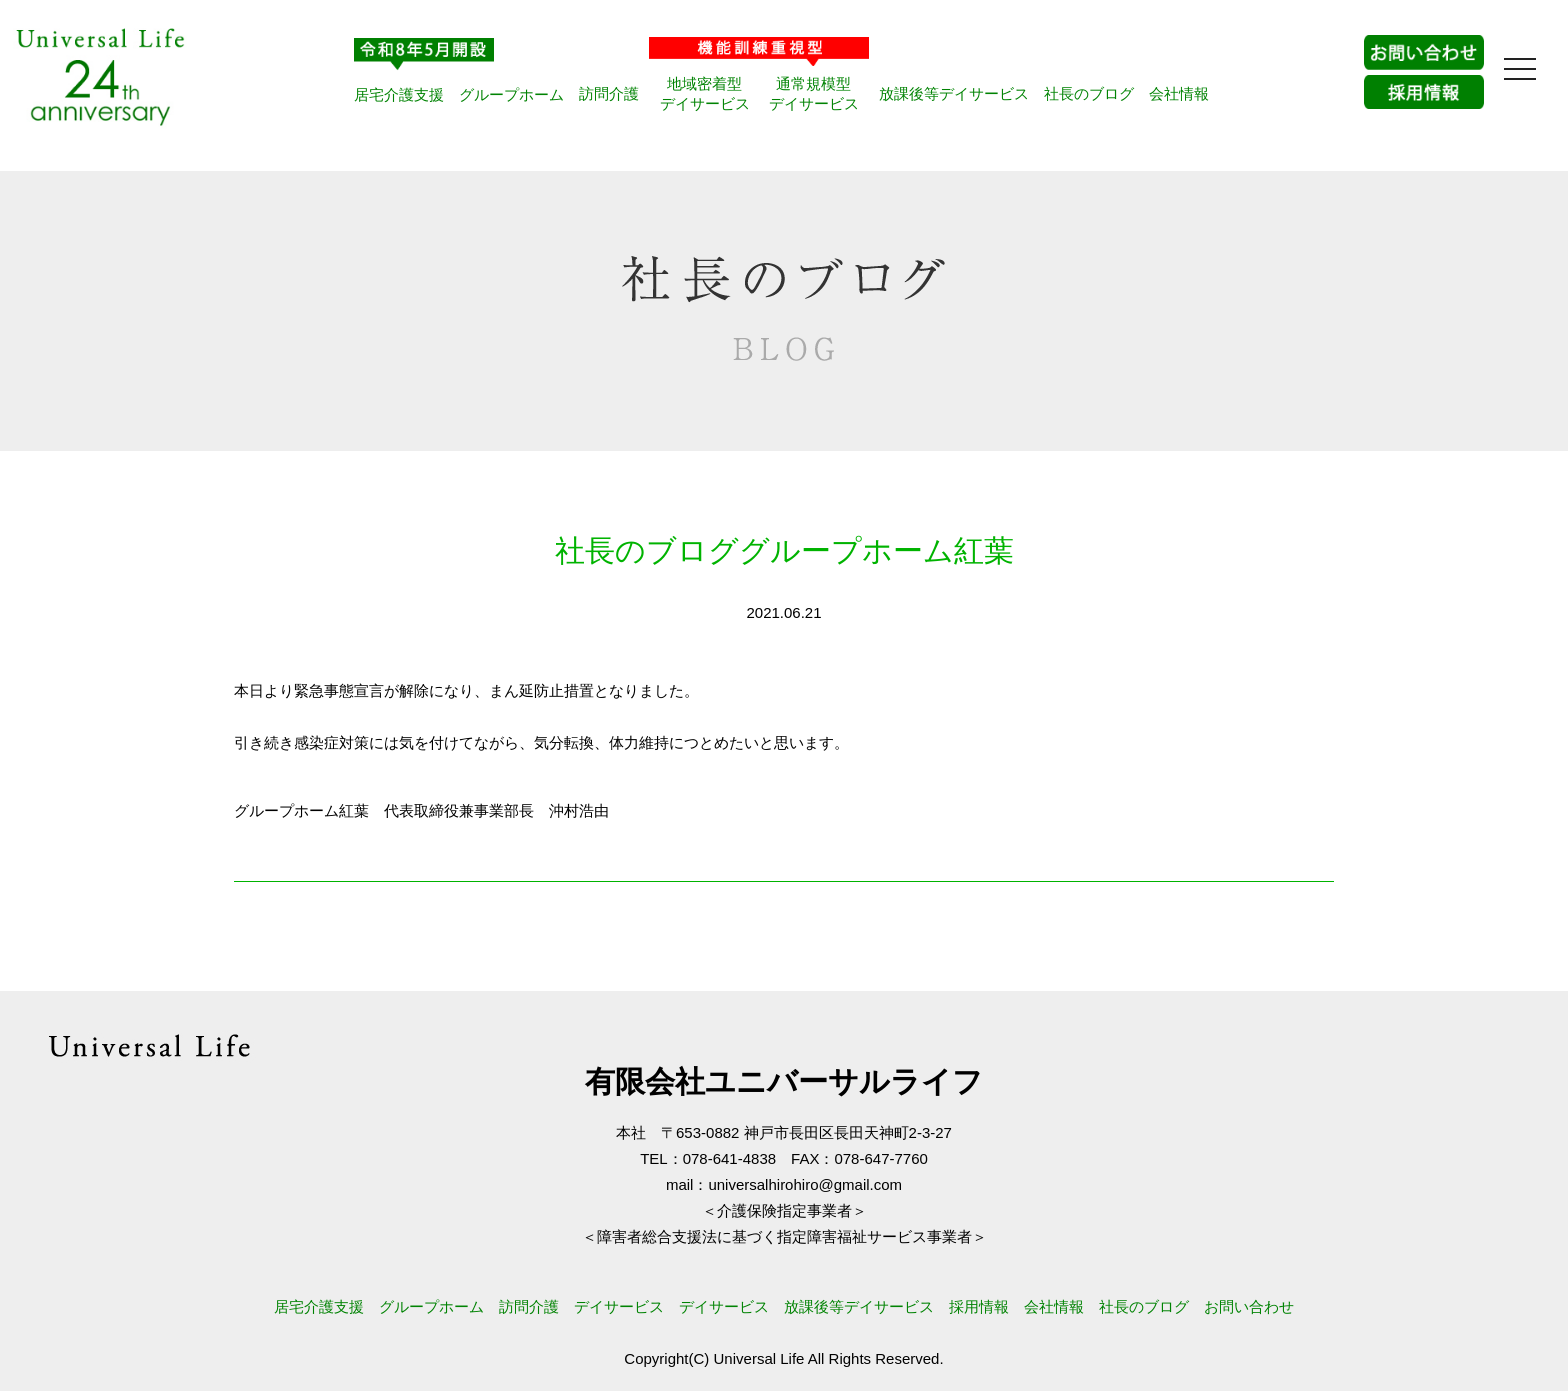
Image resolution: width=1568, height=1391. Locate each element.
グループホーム (511, 94)
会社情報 (1179, 93)
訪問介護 (609, 93)
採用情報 (979, 1306)
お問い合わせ (1249, 1306)
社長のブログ (1089, 93)
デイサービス (619, 1306)
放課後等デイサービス (954, 93)
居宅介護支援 (399, 94)
